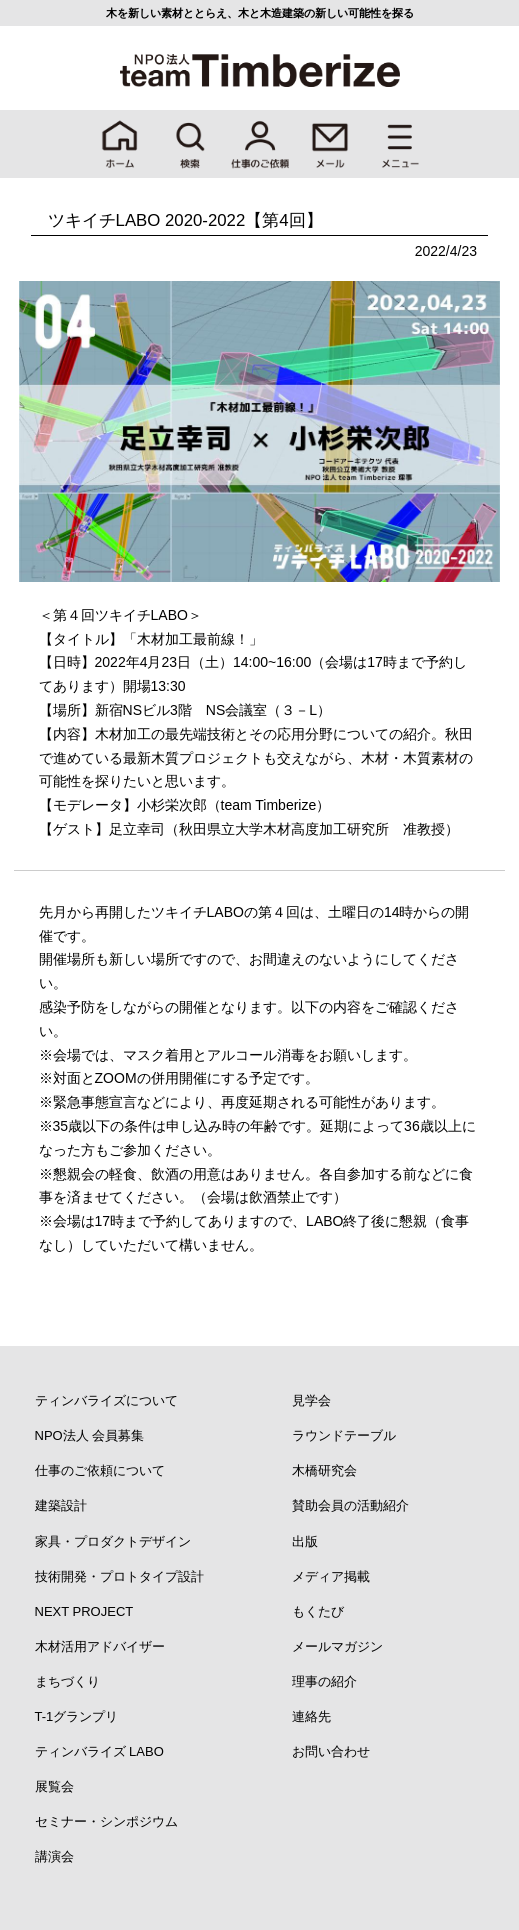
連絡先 (311, 1716)
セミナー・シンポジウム (106, 1821)
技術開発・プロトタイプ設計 (119, 1576)
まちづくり (67, 1681)
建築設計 (61, 1505)
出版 (305, 1541)
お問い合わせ (331, 1751)
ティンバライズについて (106, 1400)
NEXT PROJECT (84, 1611)
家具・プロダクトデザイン (113, 1541)
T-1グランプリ (77, 1716)
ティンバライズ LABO (99, 1751)
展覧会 (54, 1786)
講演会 (54, 1856)
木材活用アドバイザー (100, 1646)
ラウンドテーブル (344, 1435)
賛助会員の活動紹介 (350, 1505)
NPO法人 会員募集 (90, 1435)
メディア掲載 (331, 1576)
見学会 (311, 1400)
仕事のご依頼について (100, 1470)
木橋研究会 (324, 1470)
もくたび (318, 1611)
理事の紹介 (324, 1681)
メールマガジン (337, 1646)
